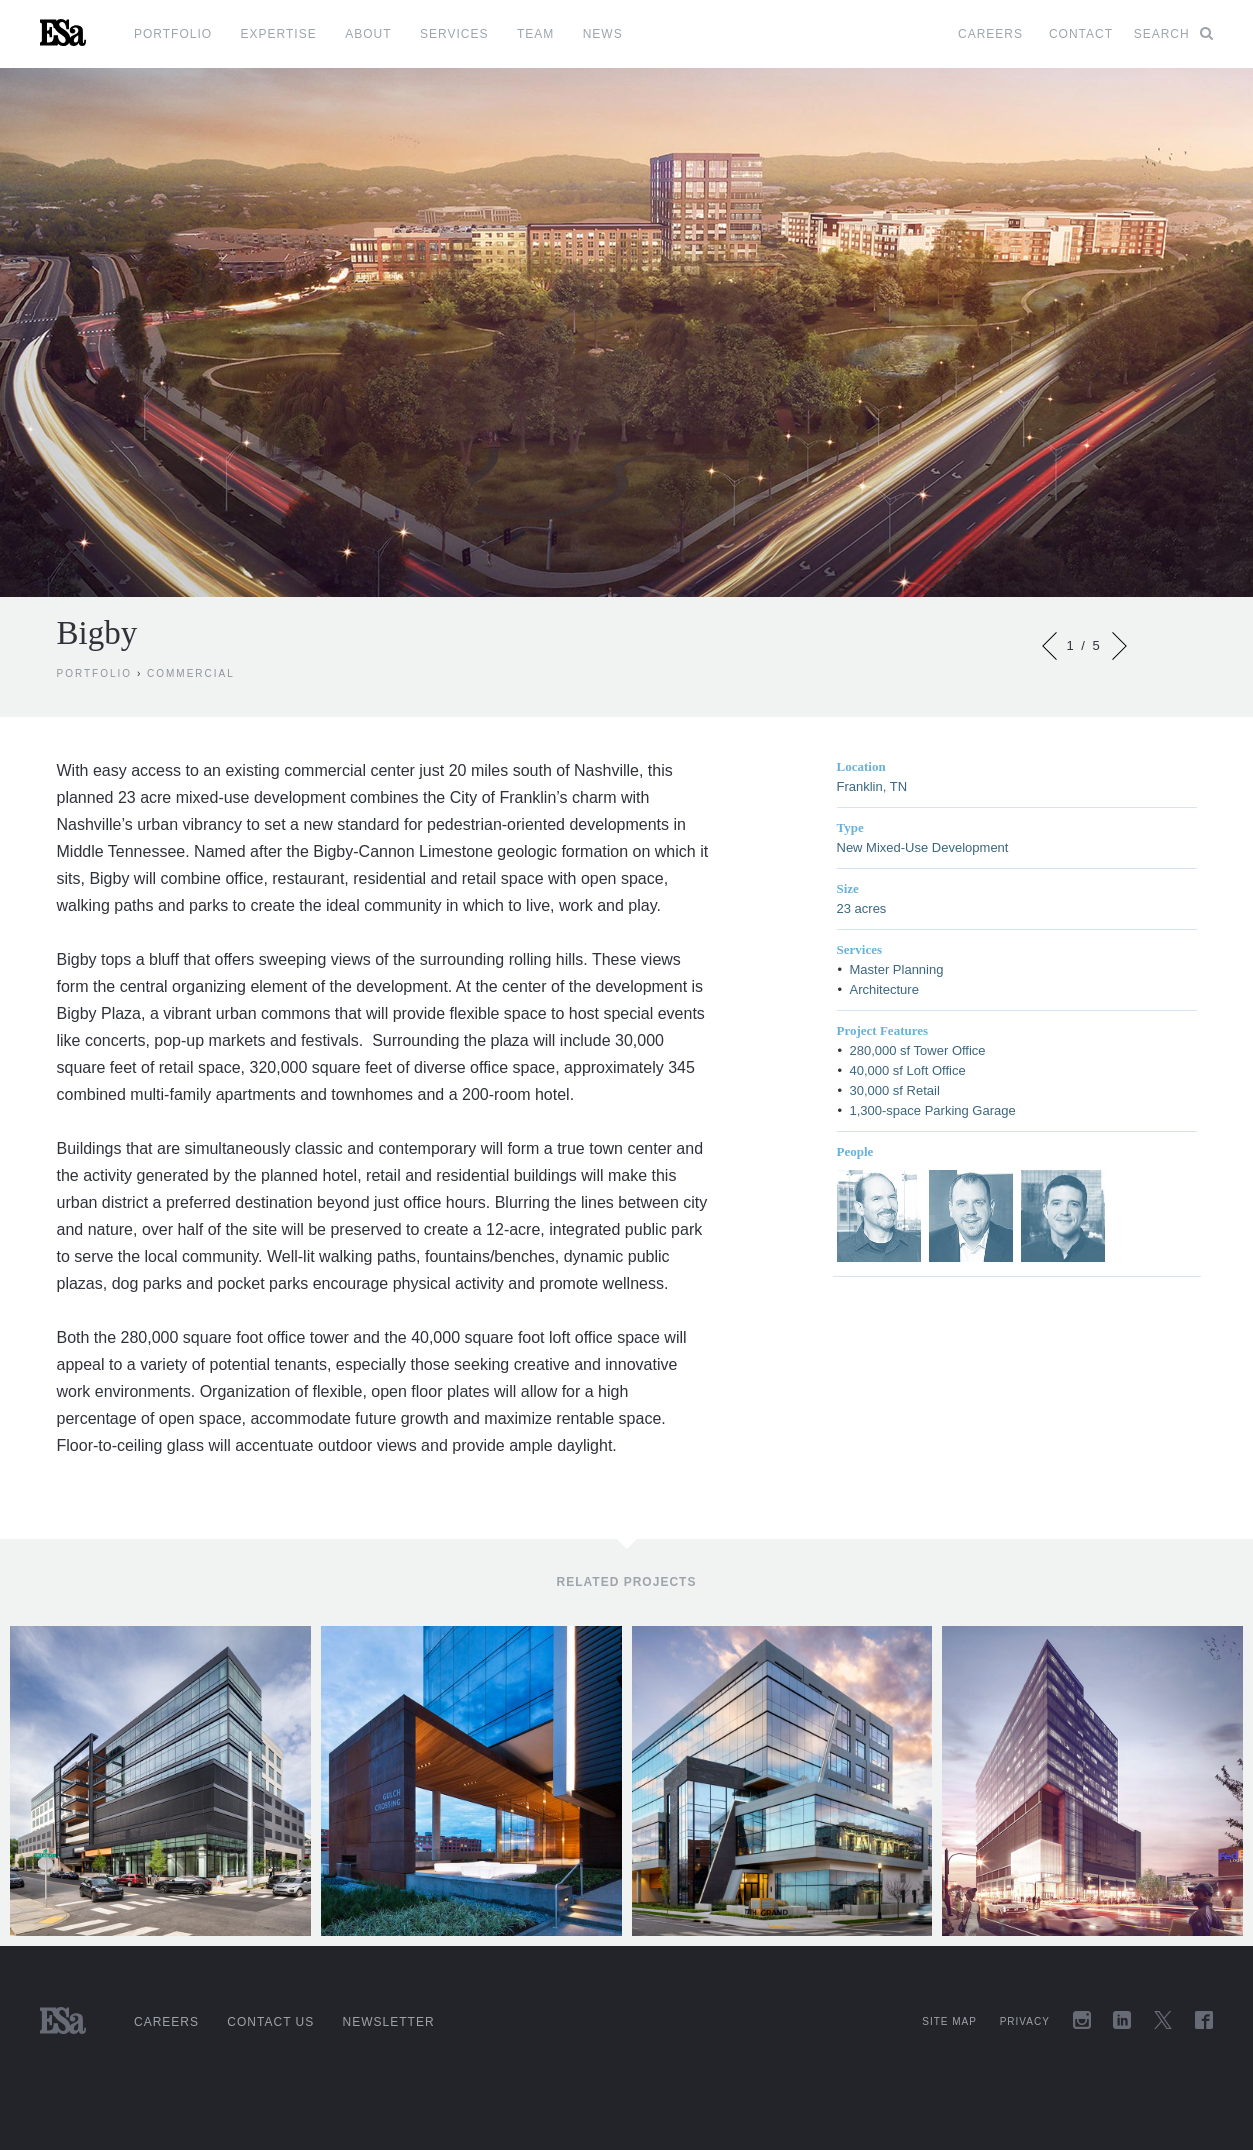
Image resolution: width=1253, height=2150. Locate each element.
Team (535, 34)
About (368, 34)
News (603, 34)
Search (1173, 34)
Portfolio (173, 34)
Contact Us (270, 2022)
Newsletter (389, 2022)
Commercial (191, 673)
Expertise (279, 34)
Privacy (1025, 2021)
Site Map (949, 2021)
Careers (990, 34)
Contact (1081, 34)
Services (454, 34)
